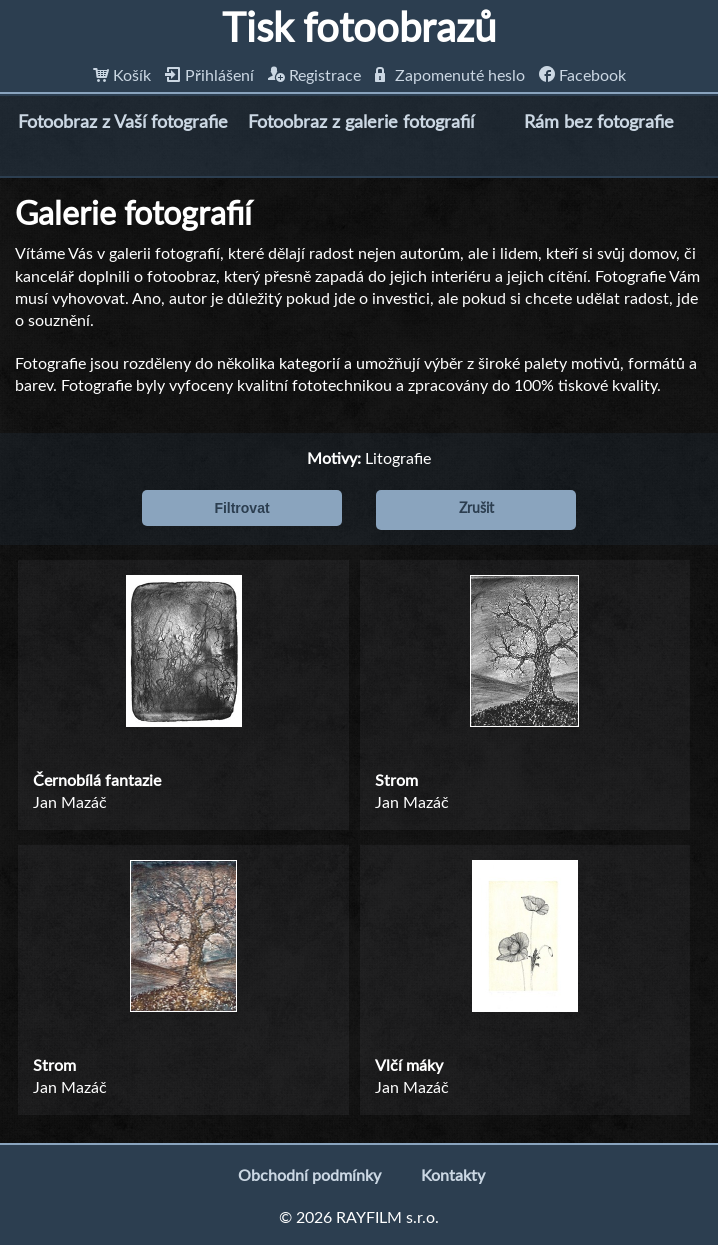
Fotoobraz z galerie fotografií (361, 123)
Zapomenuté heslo (450, 76)
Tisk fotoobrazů (359, 30)
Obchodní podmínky (309, 1176)
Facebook (582, 76)
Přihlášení (209, 76)
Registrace (314, 76)
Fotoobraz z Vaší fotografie (123, 123)
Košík (122, 76)
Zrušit (476, 509)
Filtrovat (241, 508)
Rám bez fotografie (599, 123)
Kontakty (453, 1176)
